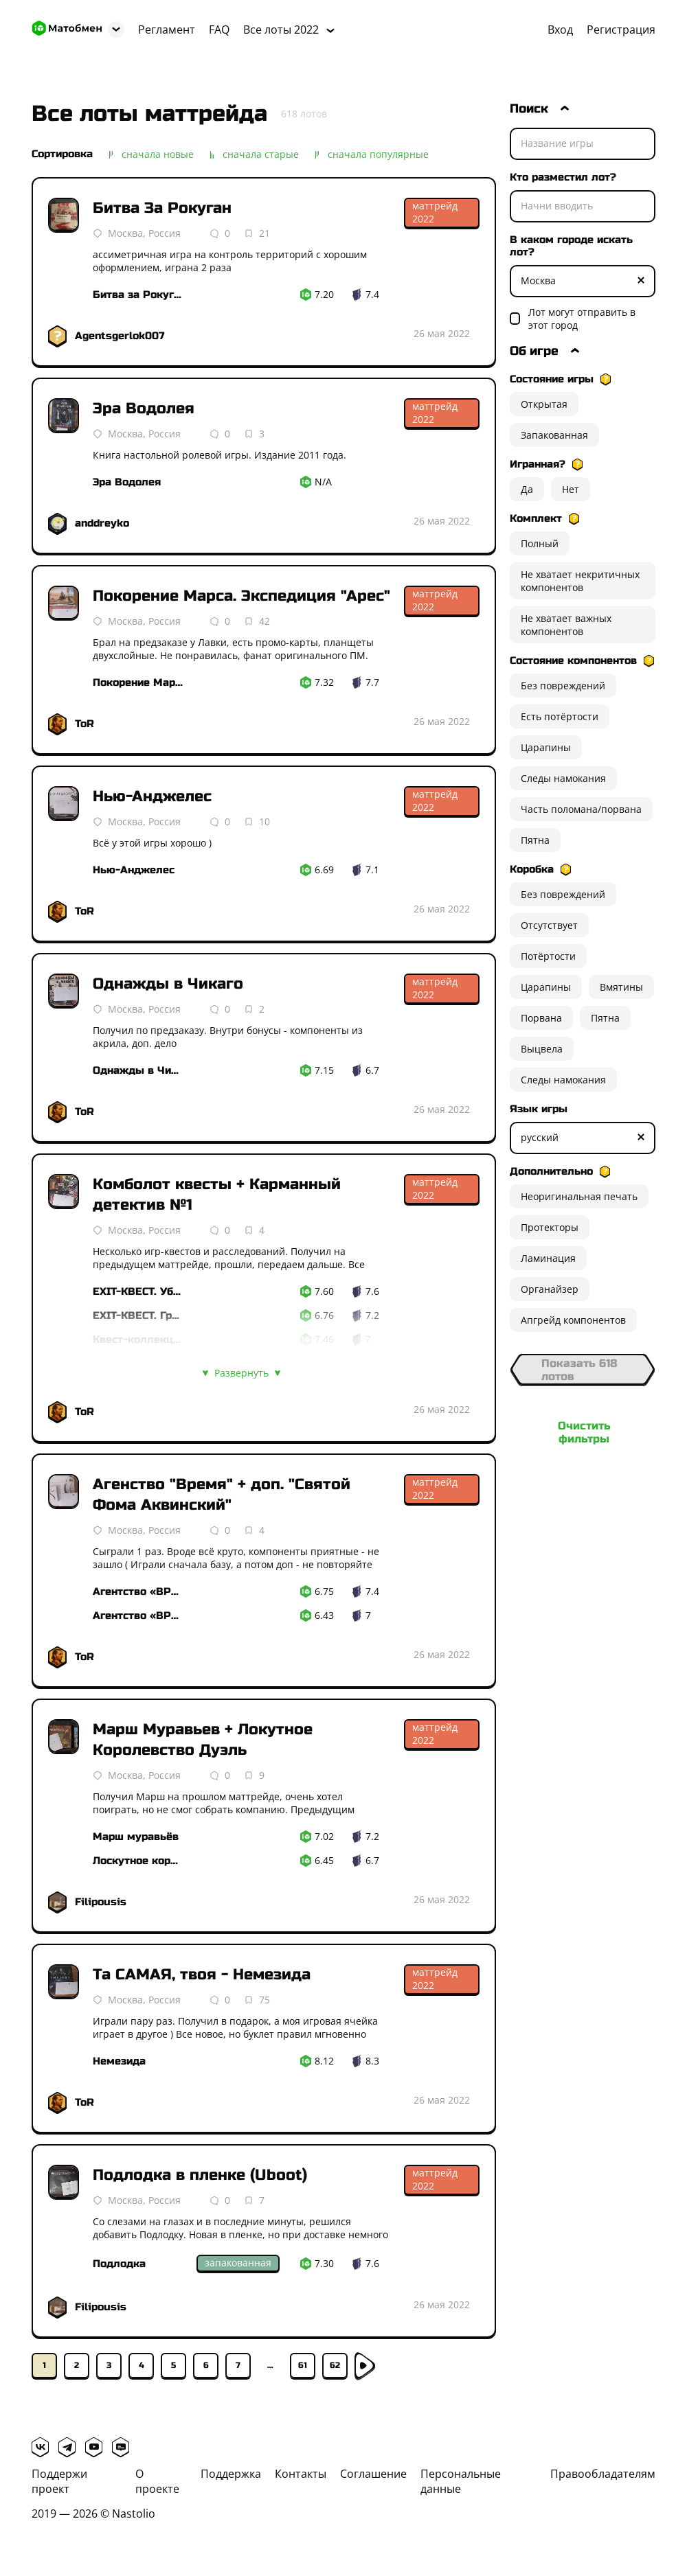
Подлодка (119, 2263)
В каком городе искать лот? (571, 245)
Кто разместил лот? (563, 177)
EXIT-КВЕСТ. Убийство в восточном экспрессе (138, 1291)
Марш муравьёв (136, 1836)
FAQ (219, 29)
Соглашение (373, 2473)
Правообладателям (602, 2473)
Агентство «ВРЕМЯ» (138, 1591)
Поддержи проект (59, 2481)
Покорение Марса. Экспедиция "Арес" (241, 596)
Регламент (166, 29)
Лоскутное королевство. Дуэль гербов (138, 1860)
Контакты (300, 2473)
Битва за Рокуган (138, 294)
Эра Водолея (143, 408)
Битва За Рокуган (162, 208)
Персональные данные (460, 2481)
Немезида (119, 2061)
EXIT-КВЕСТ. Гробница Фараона (138, 1315)
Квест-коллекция (138, 1339)
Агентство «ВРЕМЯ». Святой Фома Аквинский (138, 1615)
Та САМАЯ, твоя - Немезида (202, 1974)
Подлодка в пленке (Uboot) (200, 2175)
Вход (560, 29)
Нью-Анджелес (152, 796)
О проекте (157, 2481)
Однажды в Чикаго (168, 984)
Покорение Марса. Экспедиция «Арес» (138, 682)
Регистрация (621, 29)
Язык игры (538, 1109)
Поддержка (231, 2473)
